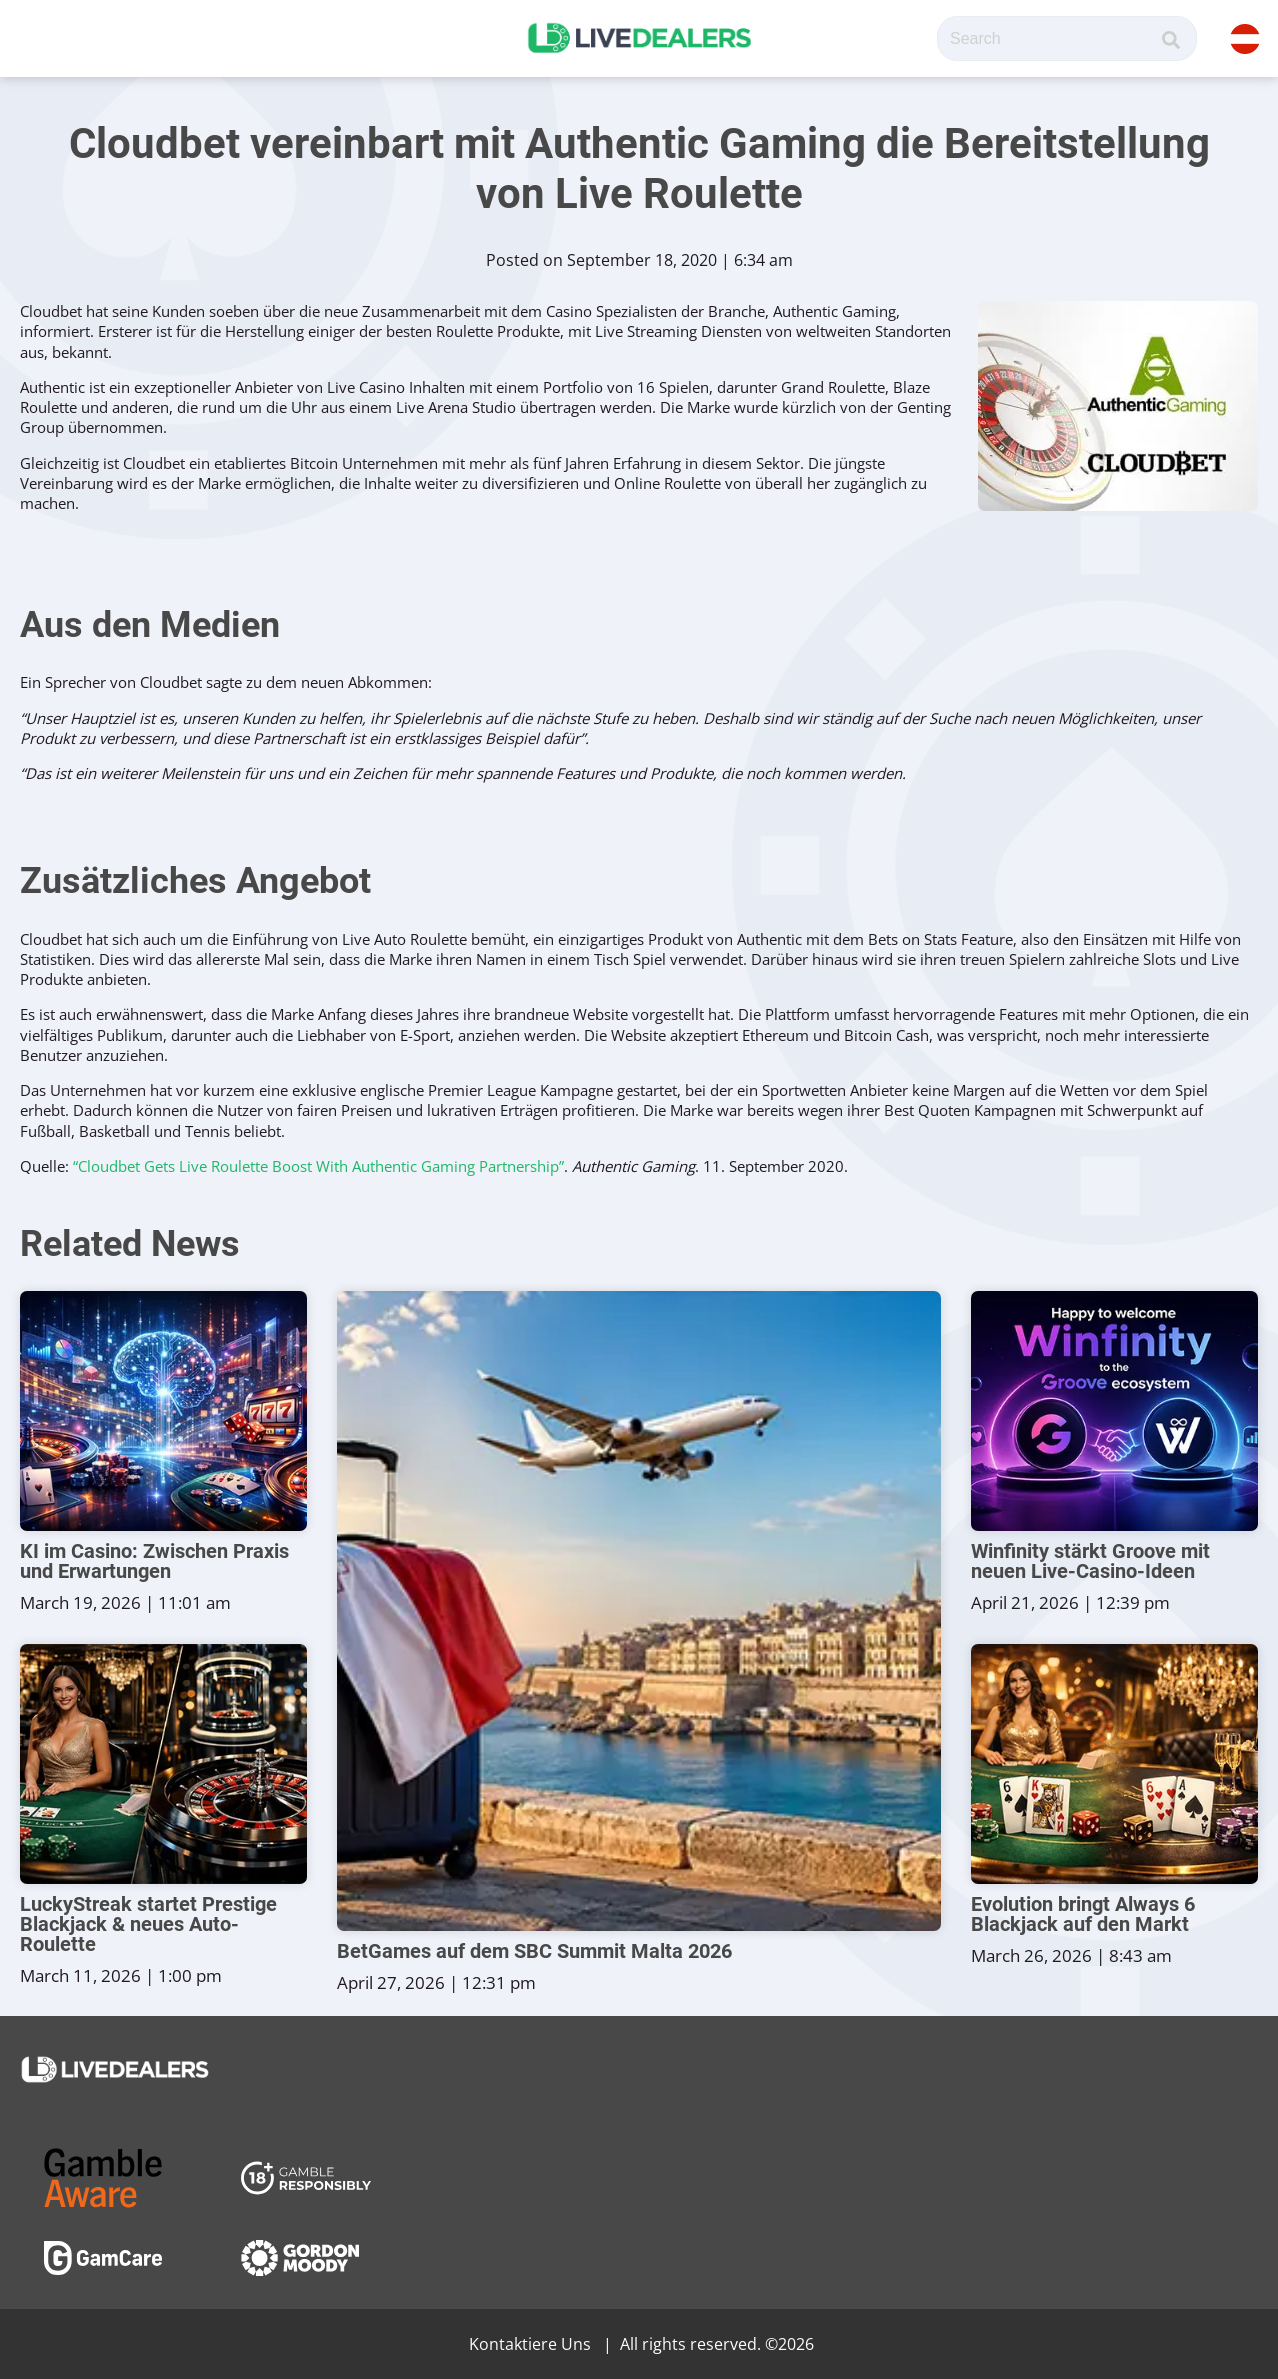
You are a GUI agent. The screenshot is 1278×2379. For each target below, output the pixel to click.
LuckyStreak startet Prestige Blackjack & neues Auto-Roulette (148, 1924)
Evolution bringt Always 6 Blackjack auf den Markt (1083, 1914)
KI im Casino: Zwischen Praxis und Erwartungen (154, 1561)
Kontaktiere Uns (530, 2344)
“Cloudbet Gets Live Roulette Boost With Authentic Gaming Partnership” (318, 1166)
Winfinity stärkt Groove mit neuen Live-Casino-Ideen (1090, 1561)
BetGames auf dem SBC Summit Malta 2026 (534, 1951)
